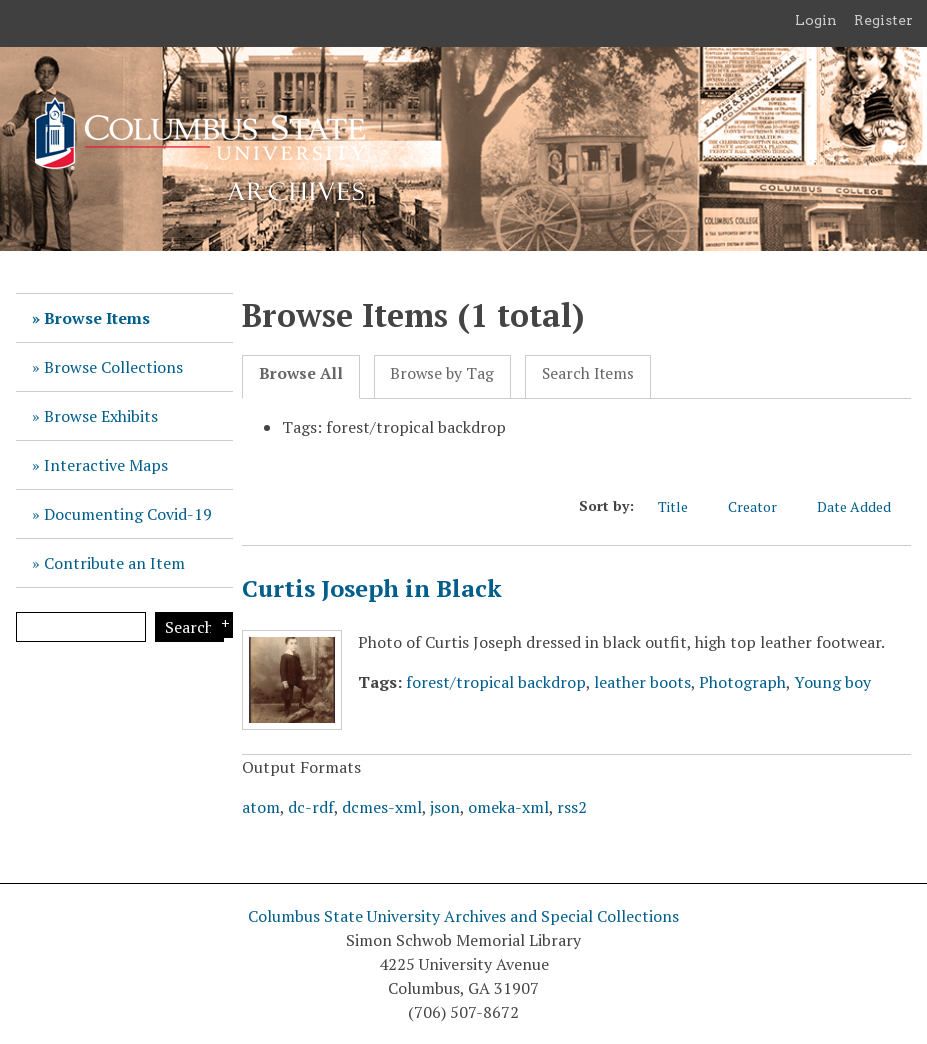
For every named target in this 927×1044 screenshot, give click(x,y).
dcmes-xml (382, 807)
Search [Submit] (189, 627)
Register (883, 20)
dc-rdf (311, 807)
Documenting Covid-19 (128, 514)
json (445, 807)
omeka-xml (508, 807)
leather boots (642, 682)
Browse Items (97, 318)
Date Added (864, 506)
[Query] (81, 627)
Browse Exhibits (101, 416)
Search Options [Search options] (222, 625)
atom (261, 807)
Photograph (742, 682)
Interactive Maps (106, 465)
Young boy (832, 682)
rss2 (572, 807)
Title (683, 506)
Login (816, 20)
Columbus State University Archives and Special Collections (463, 916)
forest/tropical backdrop (496, 682)
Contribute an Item (114, 563)
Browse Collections (113, 367)
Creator (762, 506)
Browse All (301, 373)
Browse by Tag (442, 373)
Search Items (588, 373)
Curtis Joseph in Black (372, 588)
